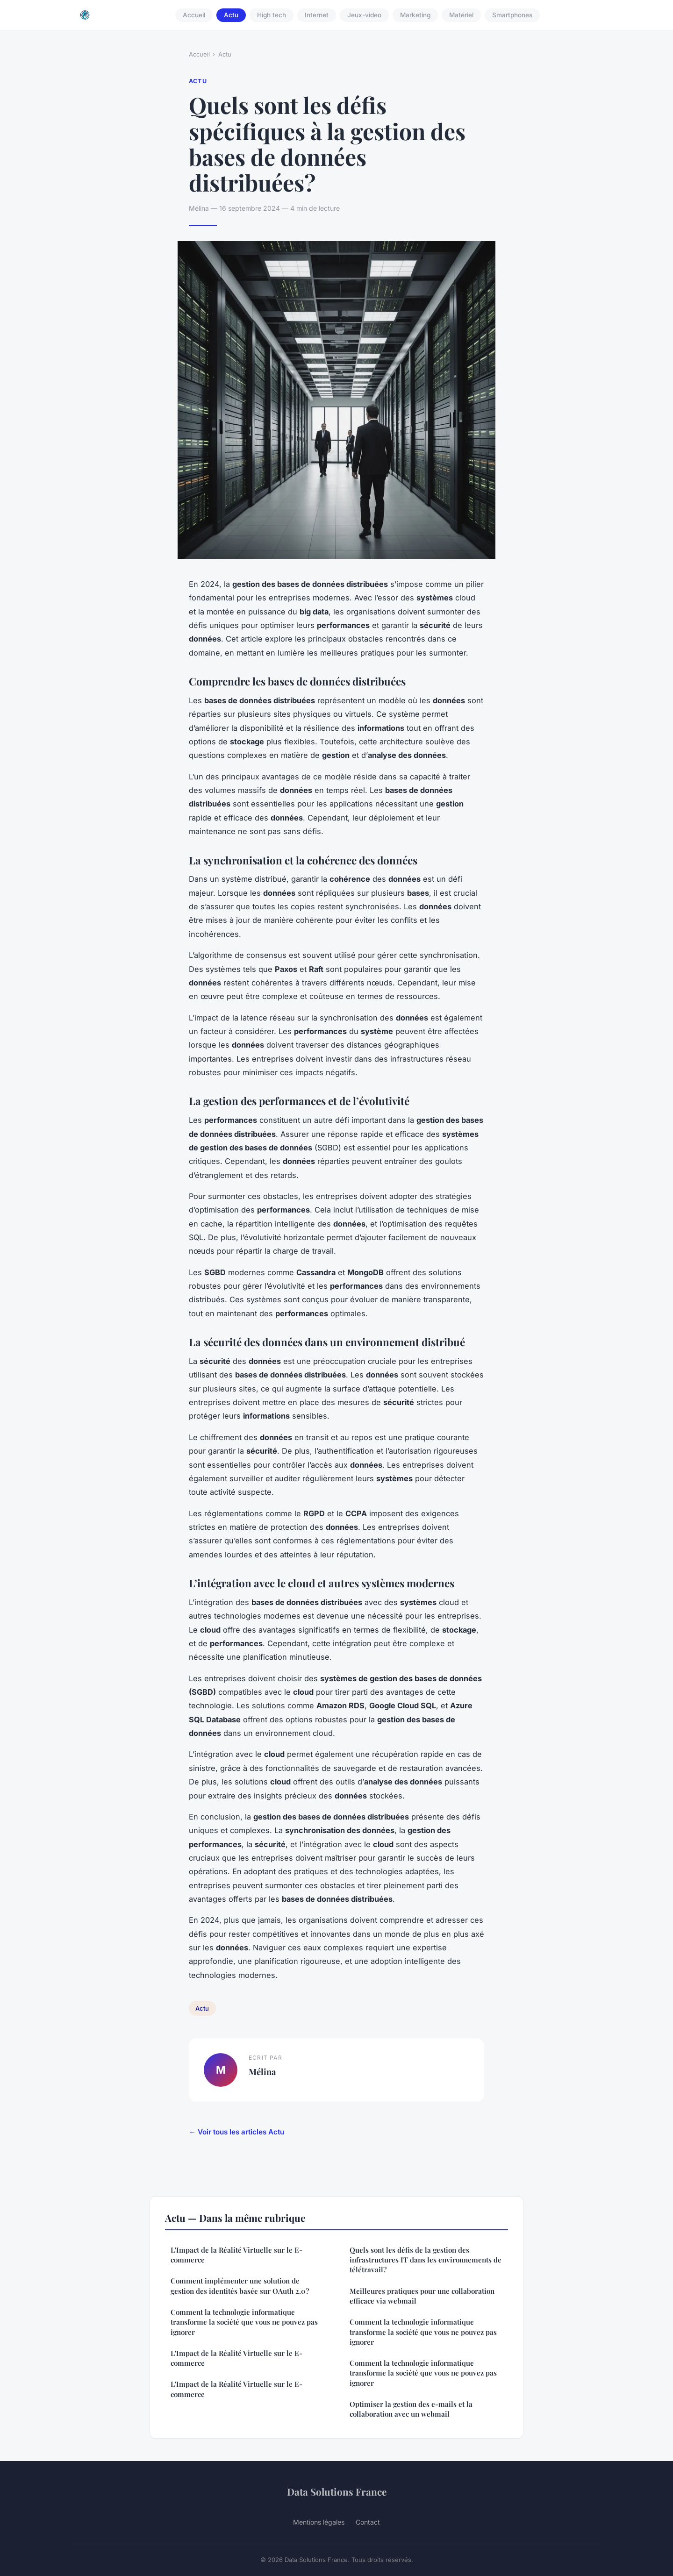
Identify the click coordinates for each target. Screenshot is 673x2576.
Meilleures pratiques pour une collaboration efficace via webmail (422, 2295)
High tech (271, 15)
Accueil (194, 15)
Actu (231, 15)
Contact (368, 2522)
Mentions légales (318, 2522)
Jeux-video (364, 15)
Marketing (415, 15)
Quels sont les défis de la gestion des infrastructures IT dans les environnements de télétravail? (425, 2260)
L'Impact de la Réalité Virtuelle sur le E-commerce (236, 2254)
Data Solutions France (337, 2491)
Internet (317, 15)
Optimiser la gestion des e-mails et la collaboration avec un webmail (411, 2409)
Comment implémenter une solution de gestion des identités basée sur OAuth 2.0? (240, 2285)
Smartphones (512, 15)
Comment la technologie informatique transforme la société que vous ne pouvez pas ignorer (244, 2322)
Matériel (461, 15)
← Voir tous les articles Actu (236, 2131)
